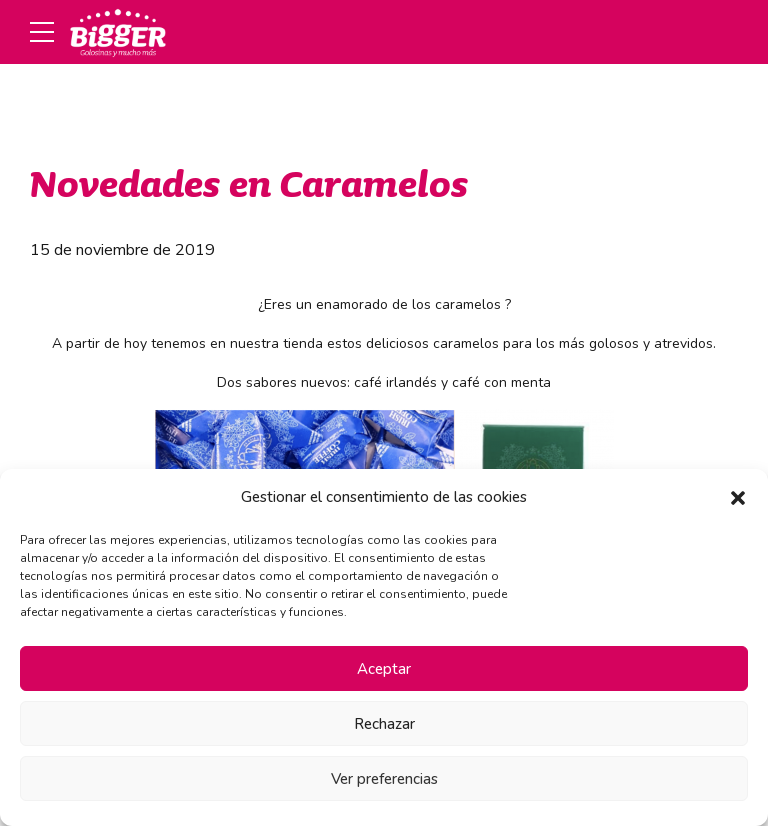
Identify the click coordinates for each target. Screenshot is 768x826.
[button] (738, 498)
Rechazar (384, 724)
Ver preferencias (384, 779)
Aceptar (384, 669)
